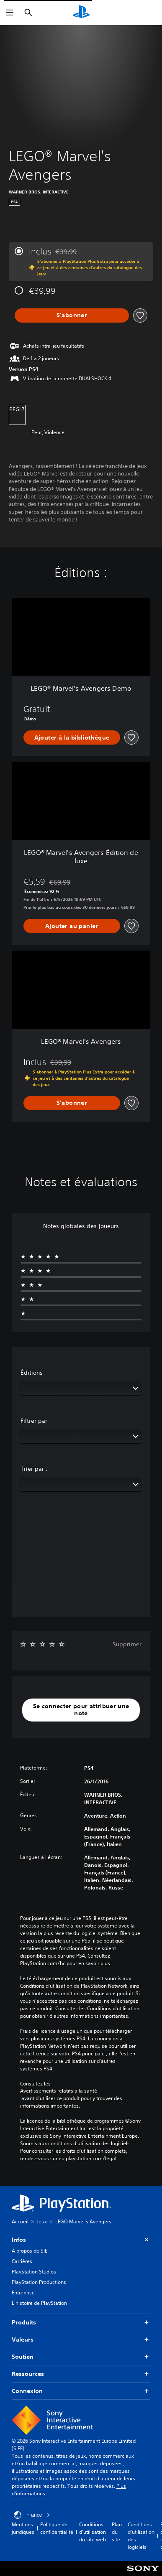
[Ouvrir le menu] (9, 12)
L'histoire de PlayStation (39, 2302)
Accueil (20, 2221)
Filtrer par (34, 1420)
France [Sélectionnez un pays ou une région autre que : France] (32, 2515)
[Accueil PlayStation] (81, 12)
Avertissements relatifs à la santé (58, 2091)
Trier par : (34, 1468)
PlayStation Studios (34, 2271)
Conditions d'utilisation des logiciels (141, 2536)
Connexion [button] (81, 2391)
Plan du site (117, 2532)
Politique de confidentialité (56, 2528)
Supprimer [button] (127, 1644)
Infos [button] (81, 2239)
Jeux (42, 2221)
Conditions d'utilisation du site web (92, 2532)
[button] (81, 1710)
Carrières (22, 2261)
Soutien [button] (81, 2357)
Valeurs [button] (81, 2340)
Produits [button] (81, 2323)
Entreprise (23, 2292)
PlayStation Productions (39, 2282)
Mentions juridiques (23, 2528)
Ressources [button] (81, 2374)
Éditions (32, 1372)
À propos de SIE (29, 2250)
